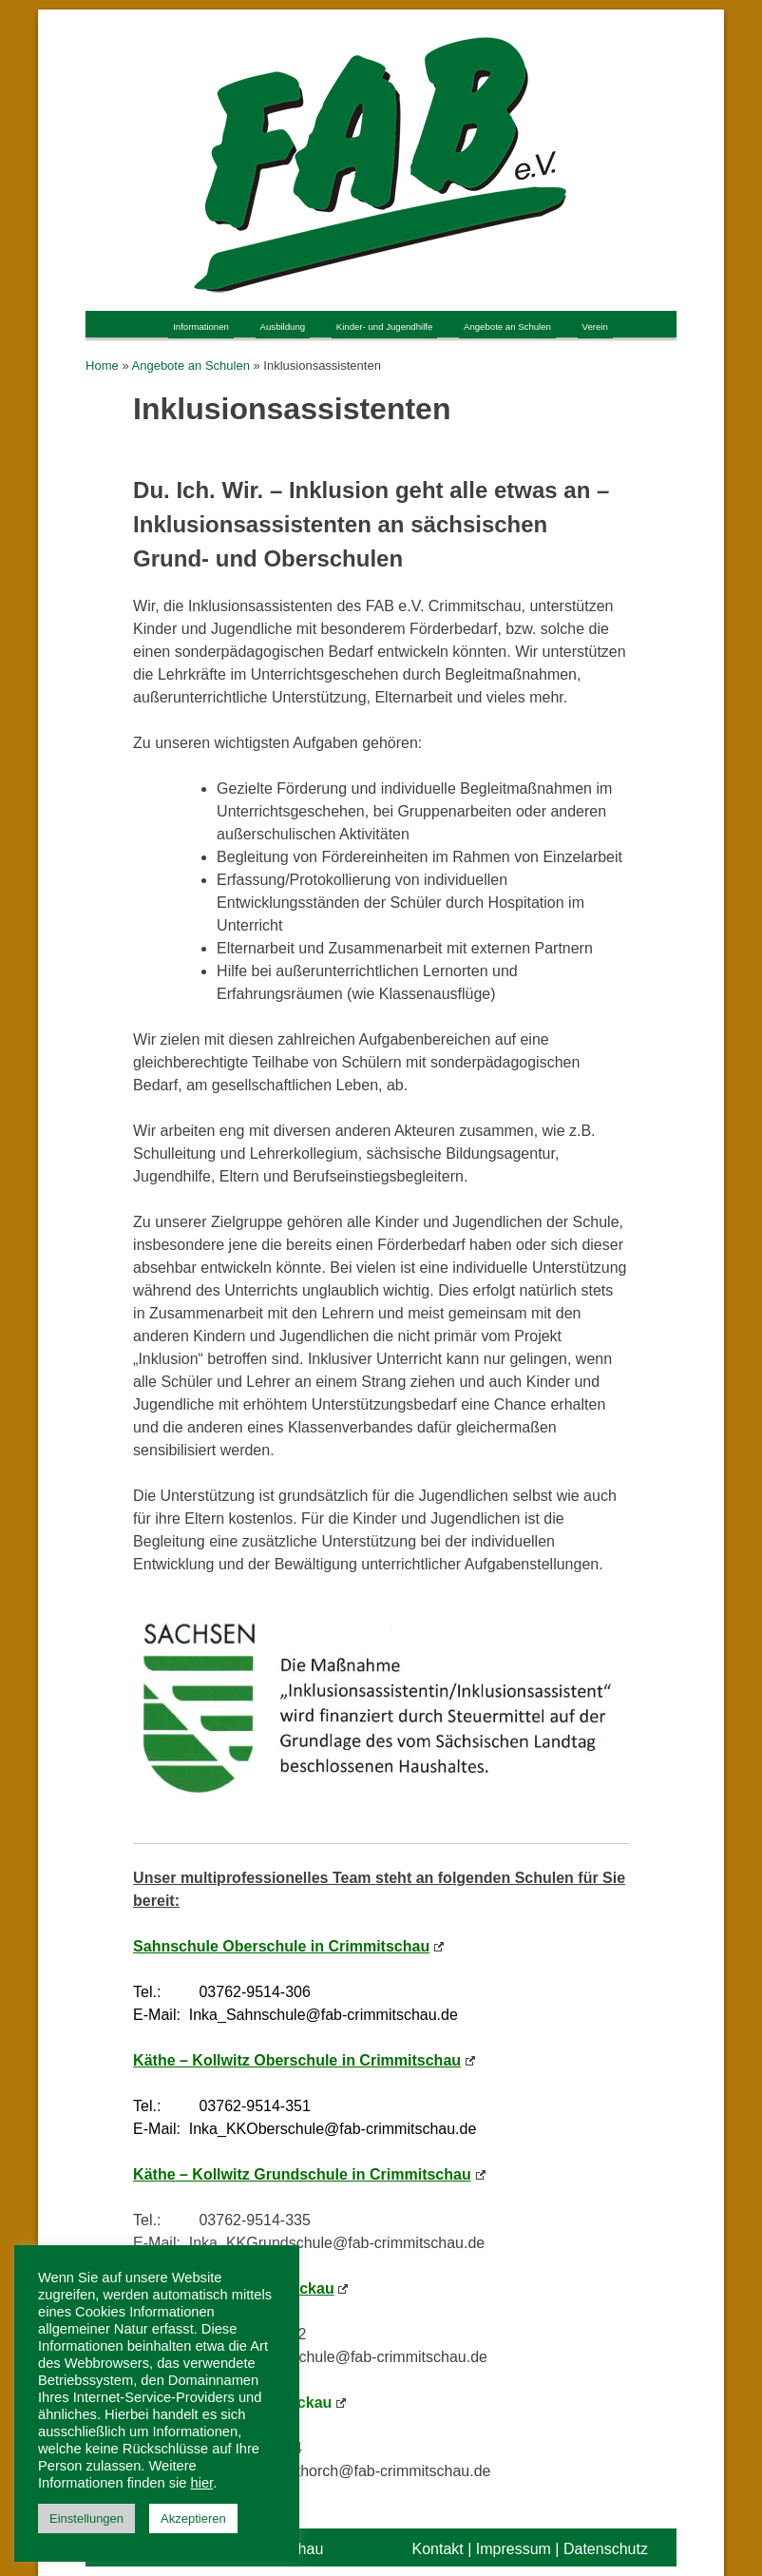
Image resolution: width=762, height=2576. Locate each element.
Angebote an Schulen (507, 326)
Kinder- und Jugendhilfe (384, 326)
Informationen (201, 326)
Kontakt (437, 2549)
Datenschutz (605, 2549)
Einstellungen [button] (86, 2518)
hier (202, 2482)
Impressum (513, 2549)
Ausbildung (283, 326)
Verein (595, 326)
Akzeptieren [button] (193, 2518)
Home (102, 365)
